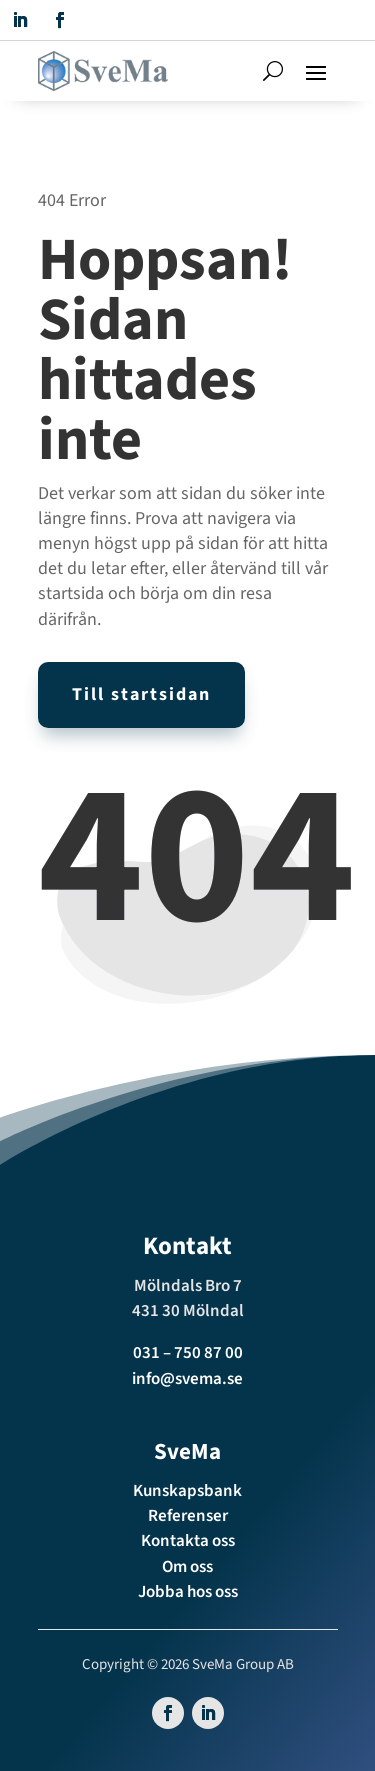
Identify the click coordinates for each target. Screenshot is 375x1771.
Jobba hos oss (188, 1592)
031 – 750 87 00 (188, 1353)
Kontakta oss (188, 1541)
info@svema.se (187, 1379)
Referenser (188, 1516)
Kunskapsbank (187, 1491)
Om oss (187, 1567)
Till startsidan (141, 694)
